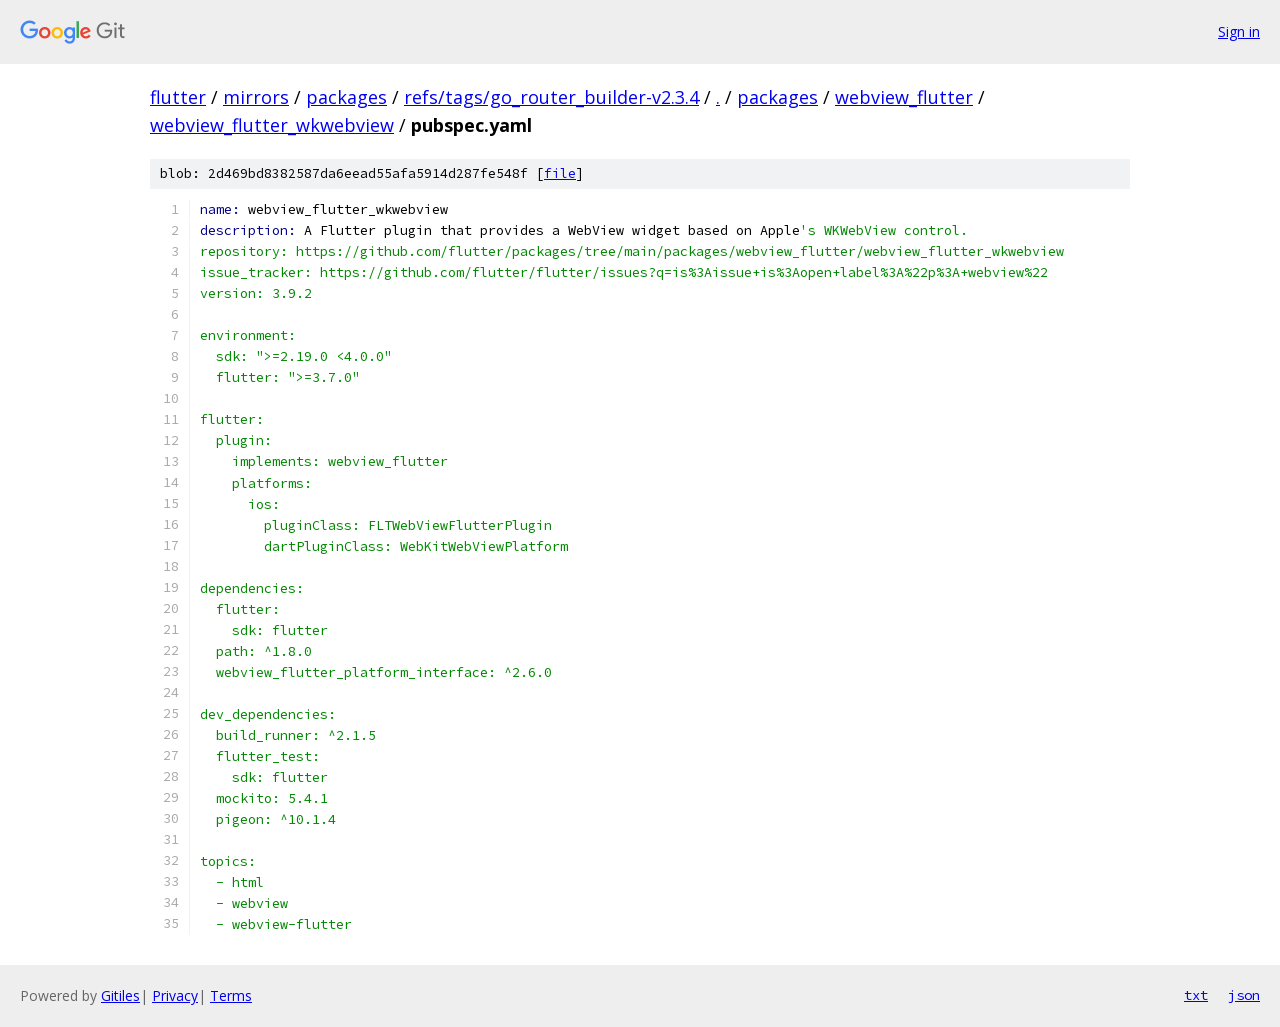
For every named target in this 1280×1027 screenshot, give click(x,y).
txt (1196, 995)
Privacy (175, 995)
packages (346, 97)
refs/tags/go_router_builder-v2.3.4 (551, 97)
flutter (178, 97)
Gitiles (120, 995)
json (1244, 995)
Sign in (1239, 31)
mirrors (256, 97)
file (560, 173)
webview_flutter (904, 97)
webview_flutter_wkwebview (272, 125)
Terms (231, 995)
